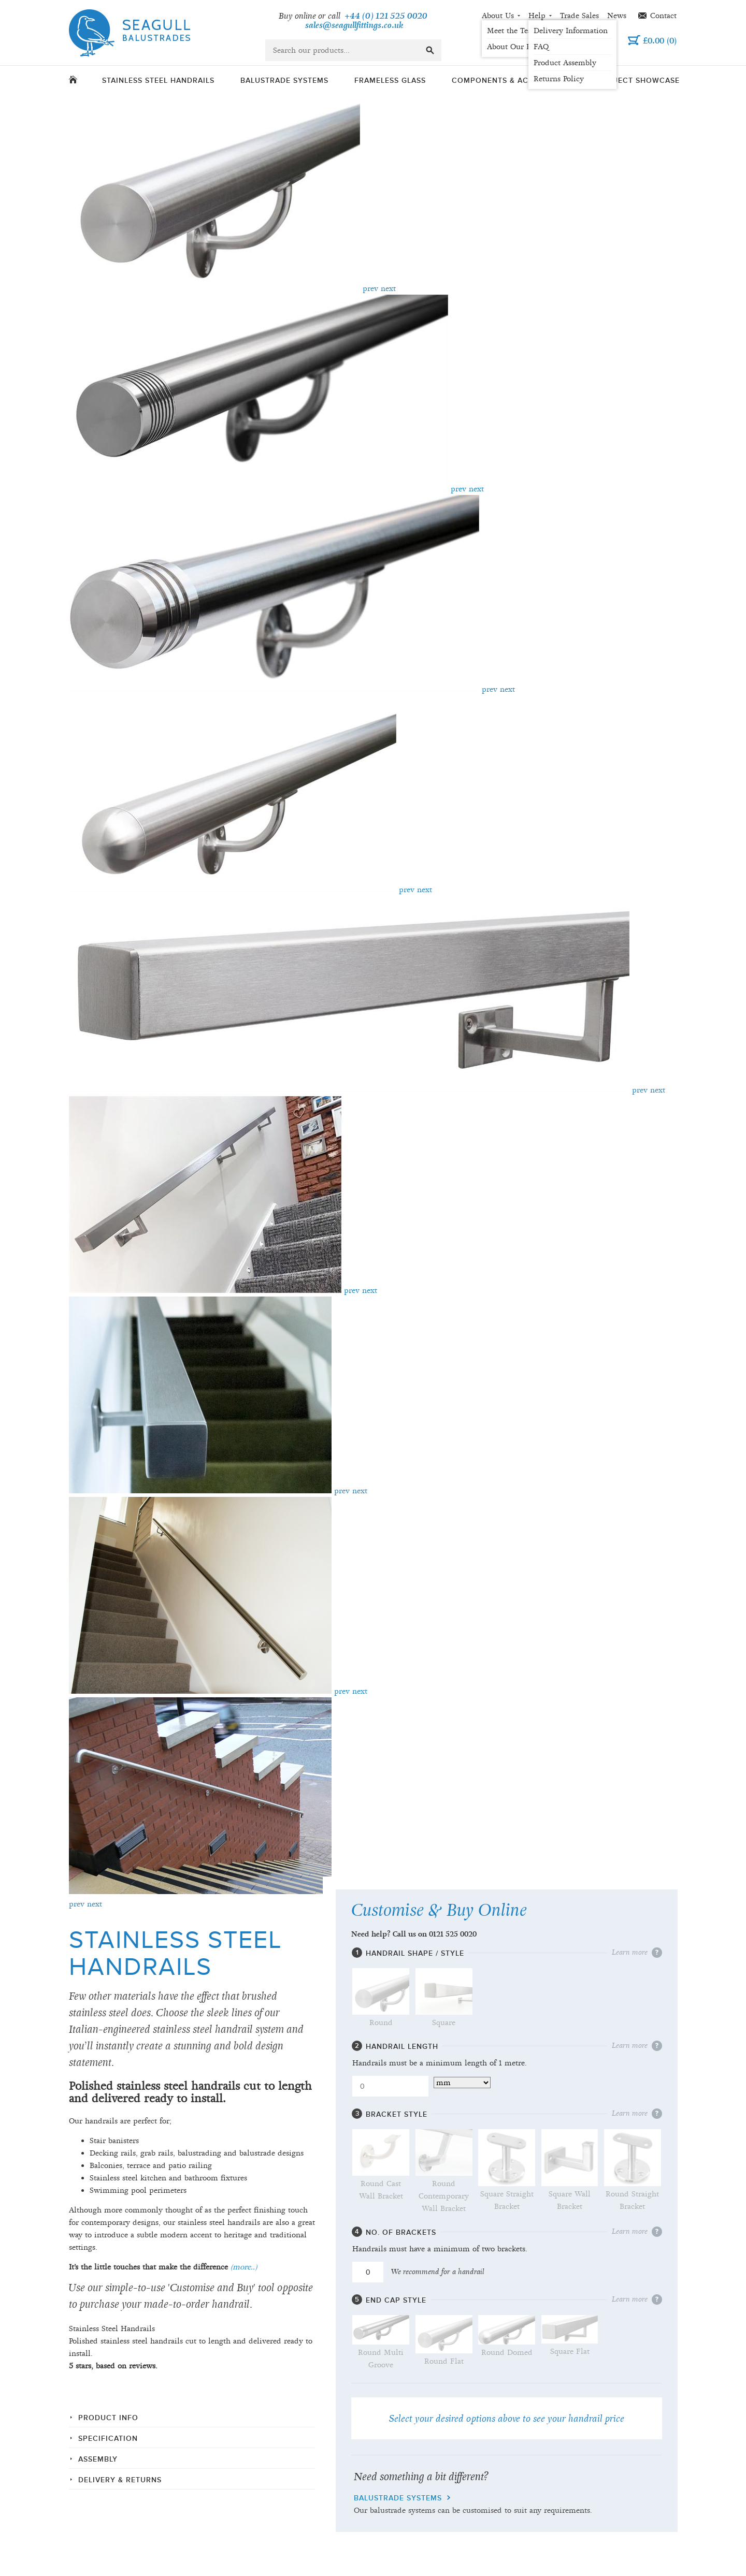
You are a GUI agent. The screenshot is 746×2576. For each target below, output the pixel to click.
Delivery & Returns (120, 2480)
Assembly (98, 2459)
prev (370, 288)
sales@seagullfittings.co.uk (354, 26)
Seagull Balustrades (129, 32)
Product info (108, 2417)
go (430, 50)
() (660, 40)
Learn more (630, 1952)
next (388, 288)
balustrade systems (398, 2498)
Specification (108, 2438)
